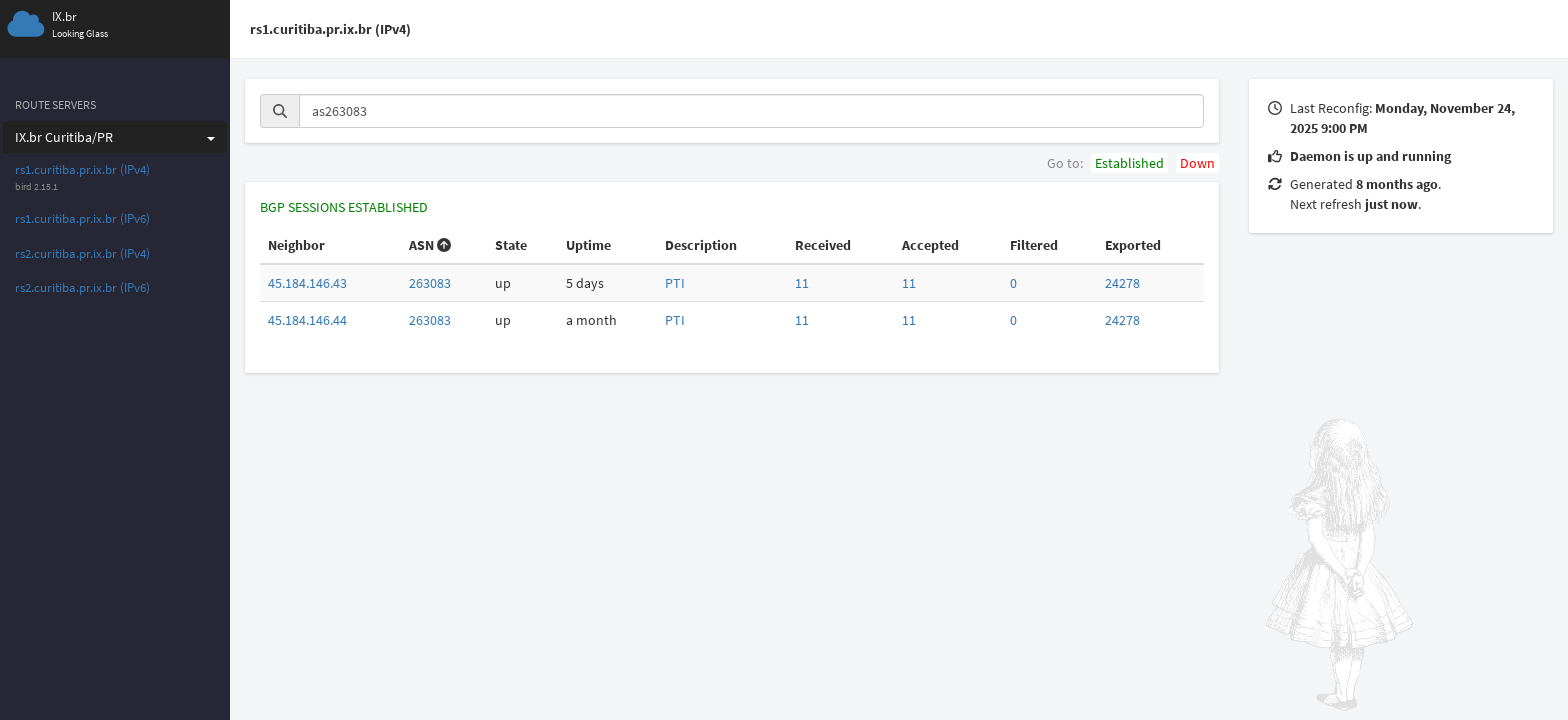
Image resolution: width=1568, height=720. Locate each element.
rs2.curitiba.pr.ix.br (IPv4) (82, 253)
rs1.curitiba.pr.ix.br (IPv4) (82, 169)
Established (1129, 163)
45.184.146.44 (307, 320)
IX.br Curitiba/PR (115, 137)
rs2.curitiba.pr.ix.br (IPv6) (82, 287)
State (511, 245)
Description (701, 245)
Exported (1133, 245)
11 (802, 283)
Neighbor (296, 245)
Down (1197, 163)
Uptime (588, 245)
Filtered (1034, 245)
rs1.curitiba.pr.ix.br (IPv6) (82, 218)
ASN (430, 245)
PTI (675, 283)
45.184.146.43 (307, 283)
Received (823, 245)
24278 (1122, 283)
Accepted (930, 245)
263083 (430, 283)
